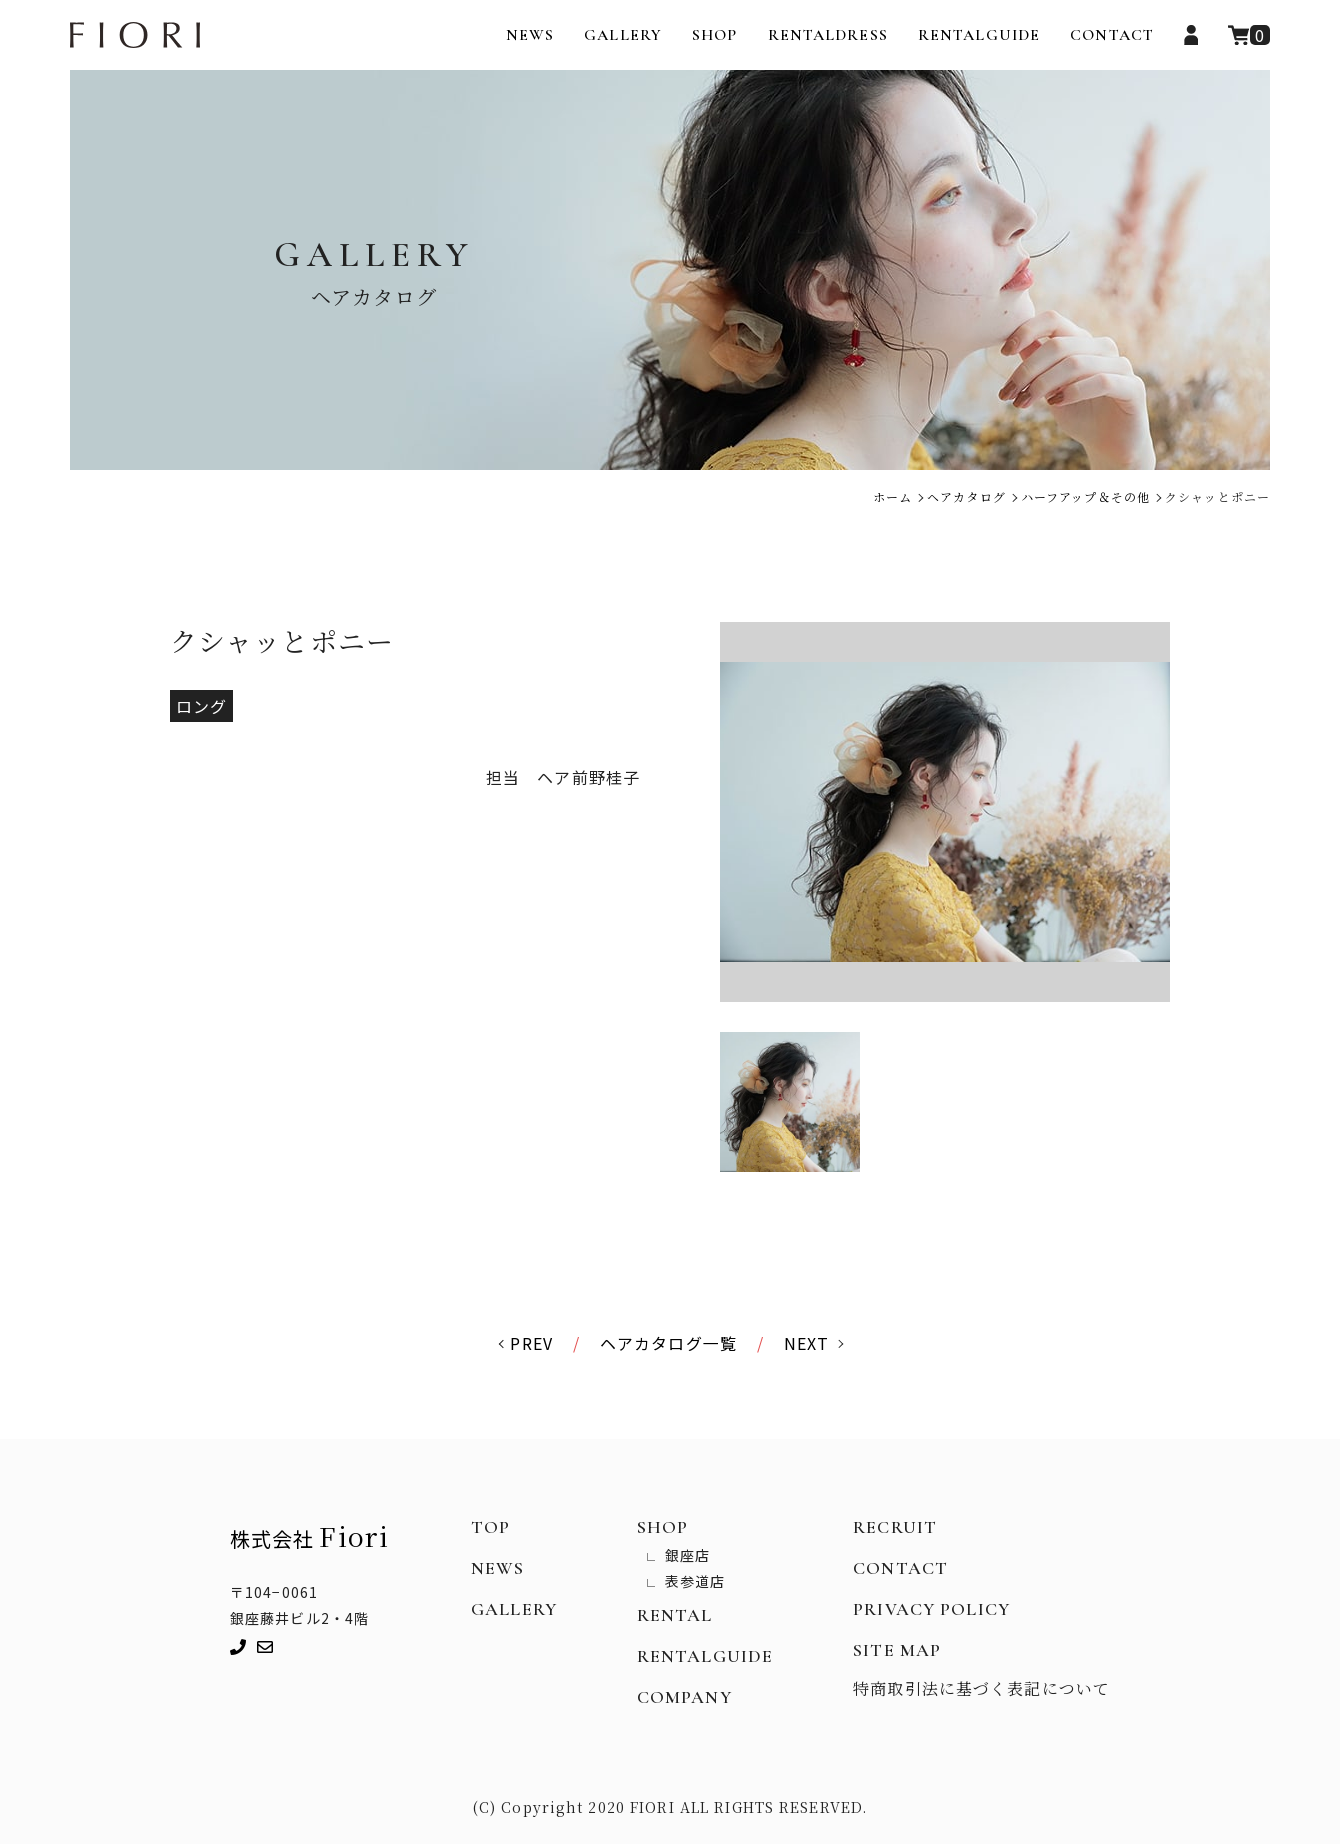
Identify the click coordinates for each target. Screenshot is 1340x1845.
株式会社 (309, 1536)
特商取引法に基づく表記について (981, 1689)
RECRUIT (895, 1528)
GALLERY (623, 35)
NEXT (806, 1344)
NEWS (530, 35)
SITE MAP (897, 1651)
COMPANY (684, 1698)
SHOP (714, 35)
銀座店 (687, 1556)
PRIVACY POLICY (931, 1610)
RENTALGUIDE (979, 35)
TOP (490, 1528)
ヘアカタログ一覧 (668, 1344)
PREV (531, 1344)
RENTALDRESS (828, 35)
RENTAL (675, 1616)
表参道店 (695, 1582)
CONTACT (1112, 35)
